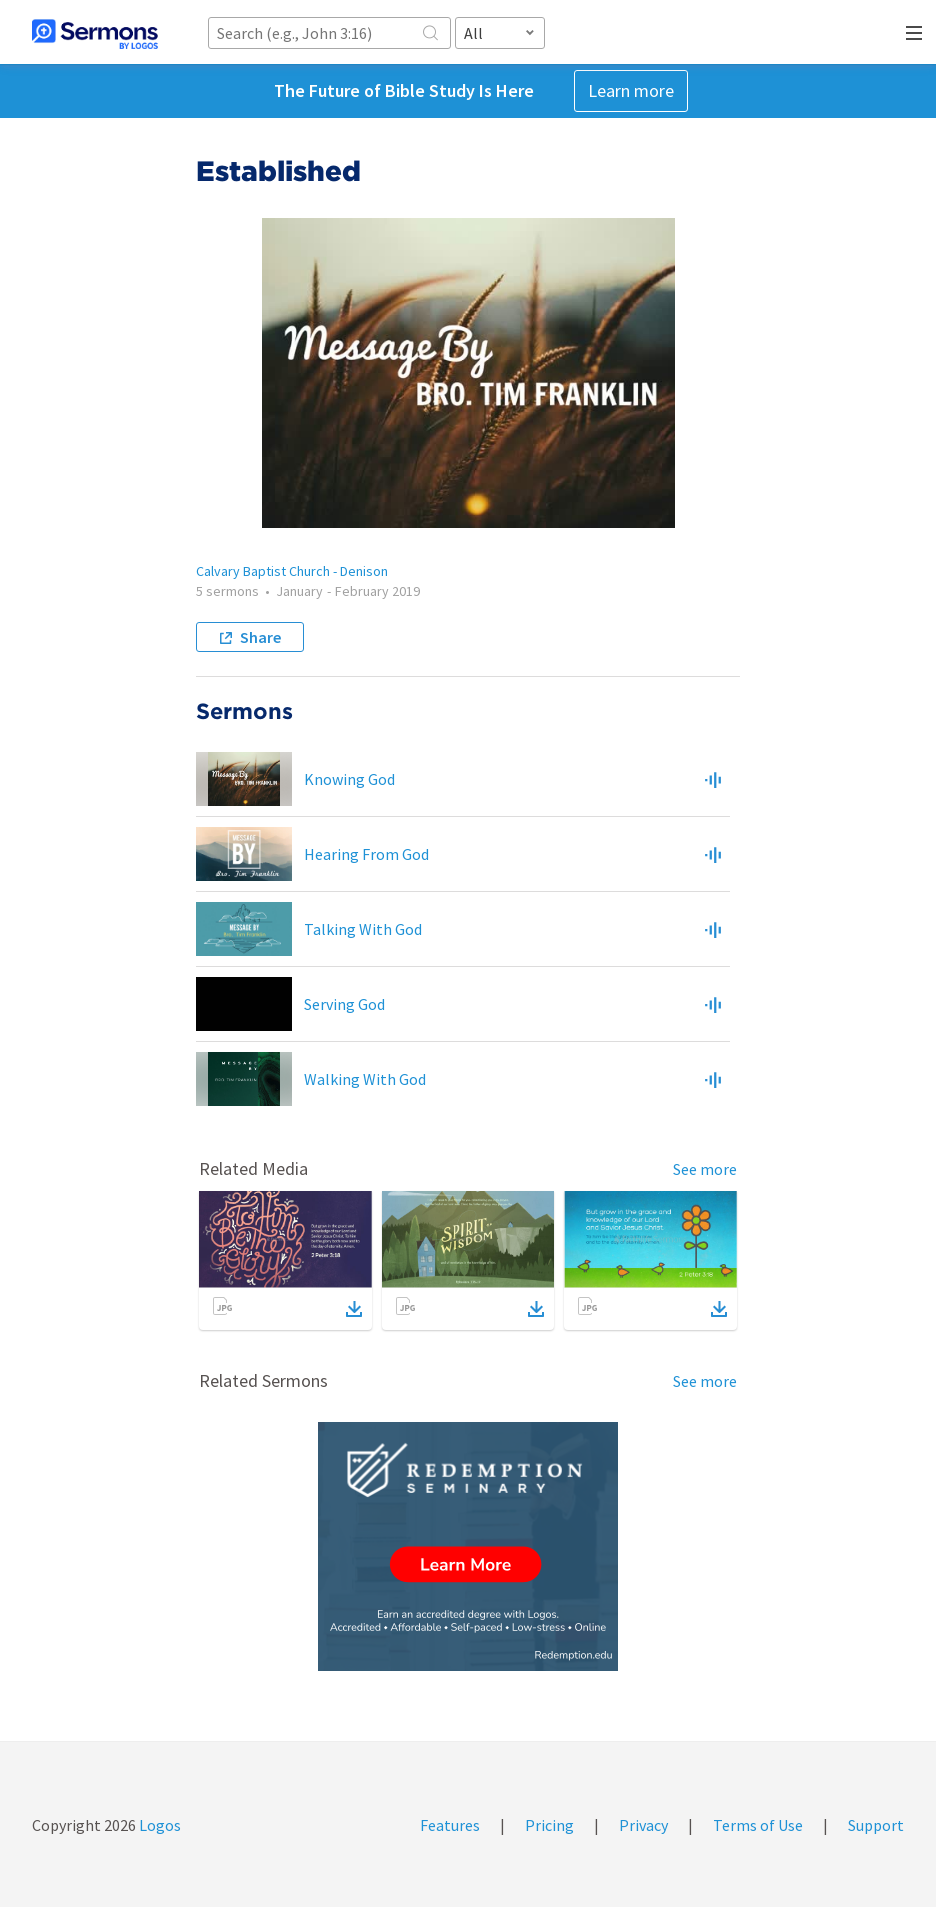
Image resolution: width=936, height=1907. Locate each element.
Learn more (631, 90)
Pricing (549, 1825)
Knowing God (349, 779)
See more (705, 1169)
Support (876, 1825)
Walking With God (365, 1079)
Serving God (344, 1004)
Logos (158, 1825)
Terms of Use (758, 1825)
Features (450, 1825)
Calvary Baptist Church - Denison (292, 571)
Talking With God (363, 929)
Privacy (643, 1825)
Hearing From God (366, 854)
